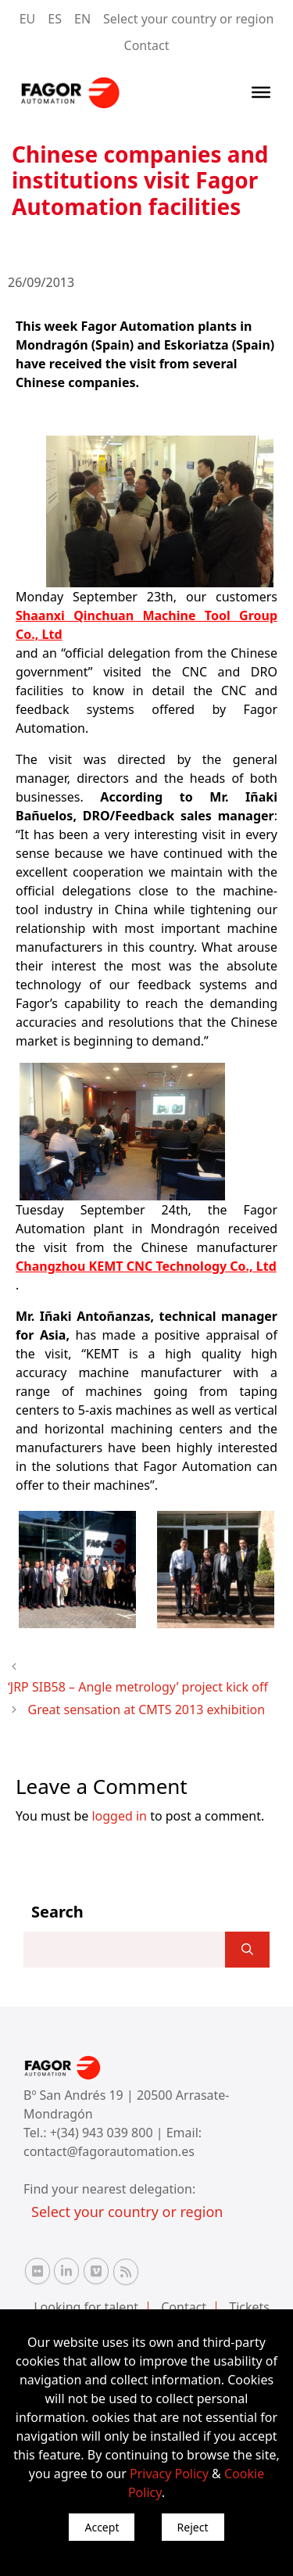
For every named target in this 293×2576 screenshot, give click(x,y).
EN (82, 18)
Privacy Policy (169, 2473)
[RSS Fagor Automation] (125, 2271)
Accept (101, 2527)
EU (28, 18)
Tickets (249, 2307)
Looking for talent (86, 2307)
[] (247, 1950)
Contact (147, 45)
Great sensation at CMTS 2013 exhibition (147, 1709)
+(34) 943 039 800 (103, 2132)
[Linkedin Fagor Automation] (66, 2271)
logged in (119, 1815)
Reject (193, 2527)
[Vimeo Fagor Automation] (96, 2271)
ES (55, 18)
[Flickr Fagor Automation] (37, 2271)
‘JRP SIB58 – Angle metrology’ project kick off (138, 1686)
